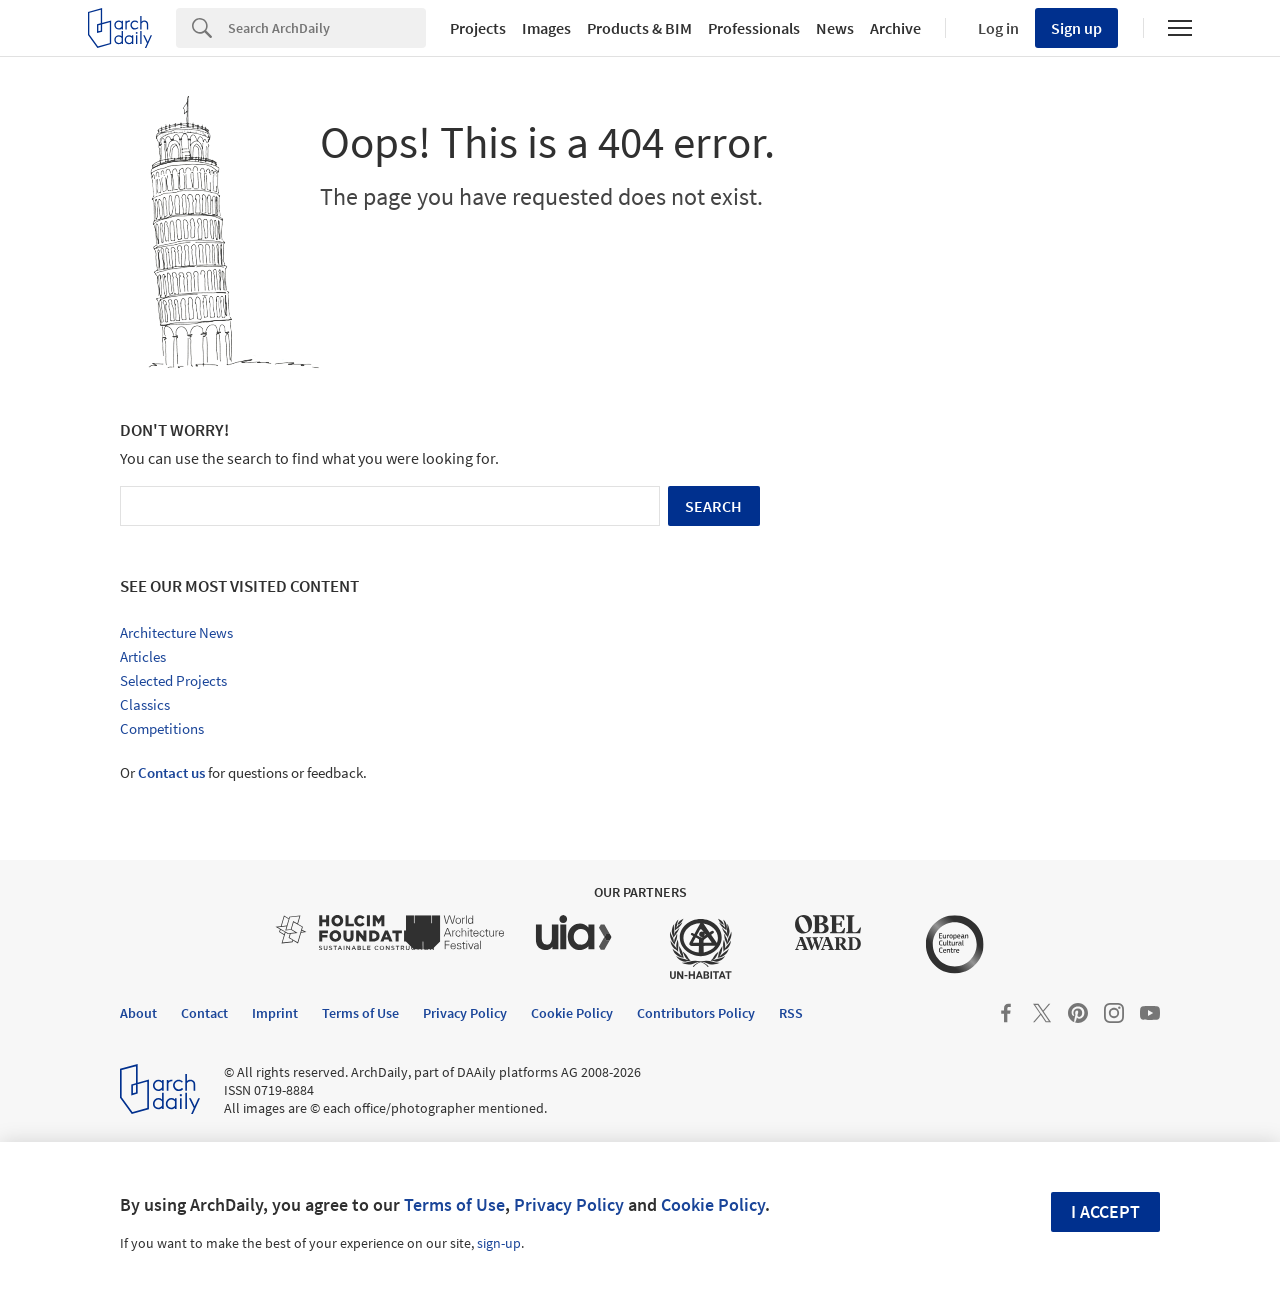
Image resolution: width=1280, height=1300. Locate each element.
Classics (145, 704)
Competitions (162, 728)
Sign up (1076, 28)
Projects (478, 28)
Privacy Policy (569, 1204)
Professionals (754, 28)
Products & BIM (639, 28)
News (835, 28)
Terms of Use (454, 1204)
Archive (895, 28)
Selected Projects (173, 680)
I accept (1105, 1211)
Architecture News (176, 632)
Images (546, 28)
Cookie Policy (713, 1204)
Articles (143, 656)
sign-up (499, 1243)
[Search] (327, 28)
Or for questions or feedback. (243, 772)
